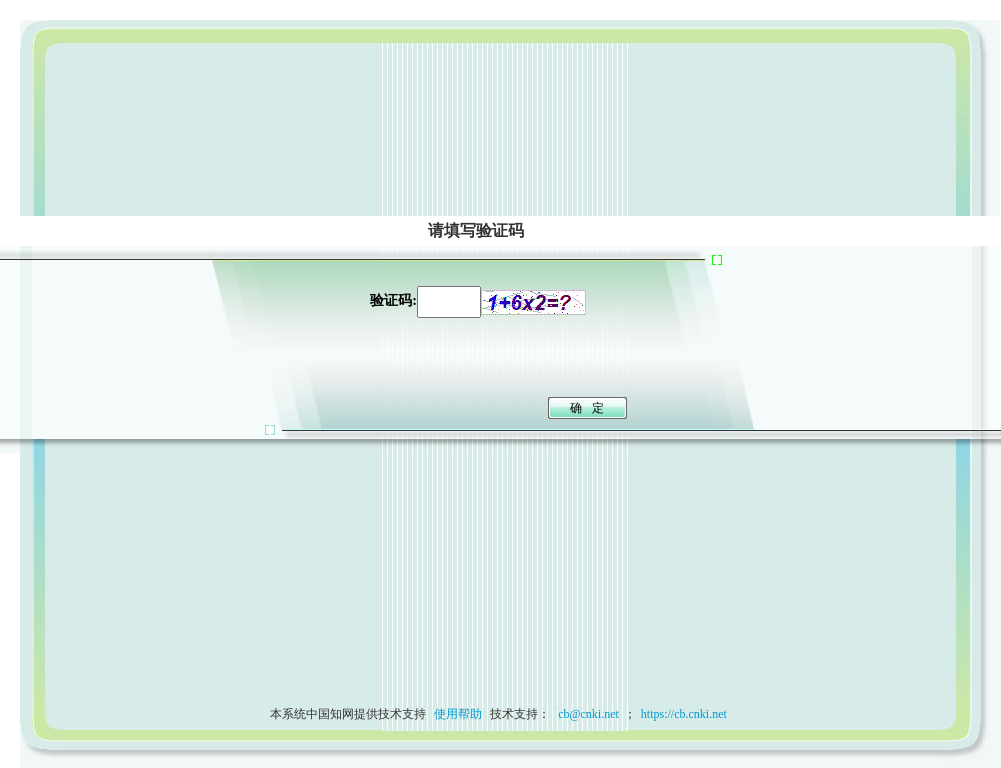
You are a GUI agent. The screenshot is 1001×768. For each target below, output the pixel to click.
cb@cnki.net (587, 714)
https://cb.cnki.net (684, 714)
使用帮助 (458, 714)
